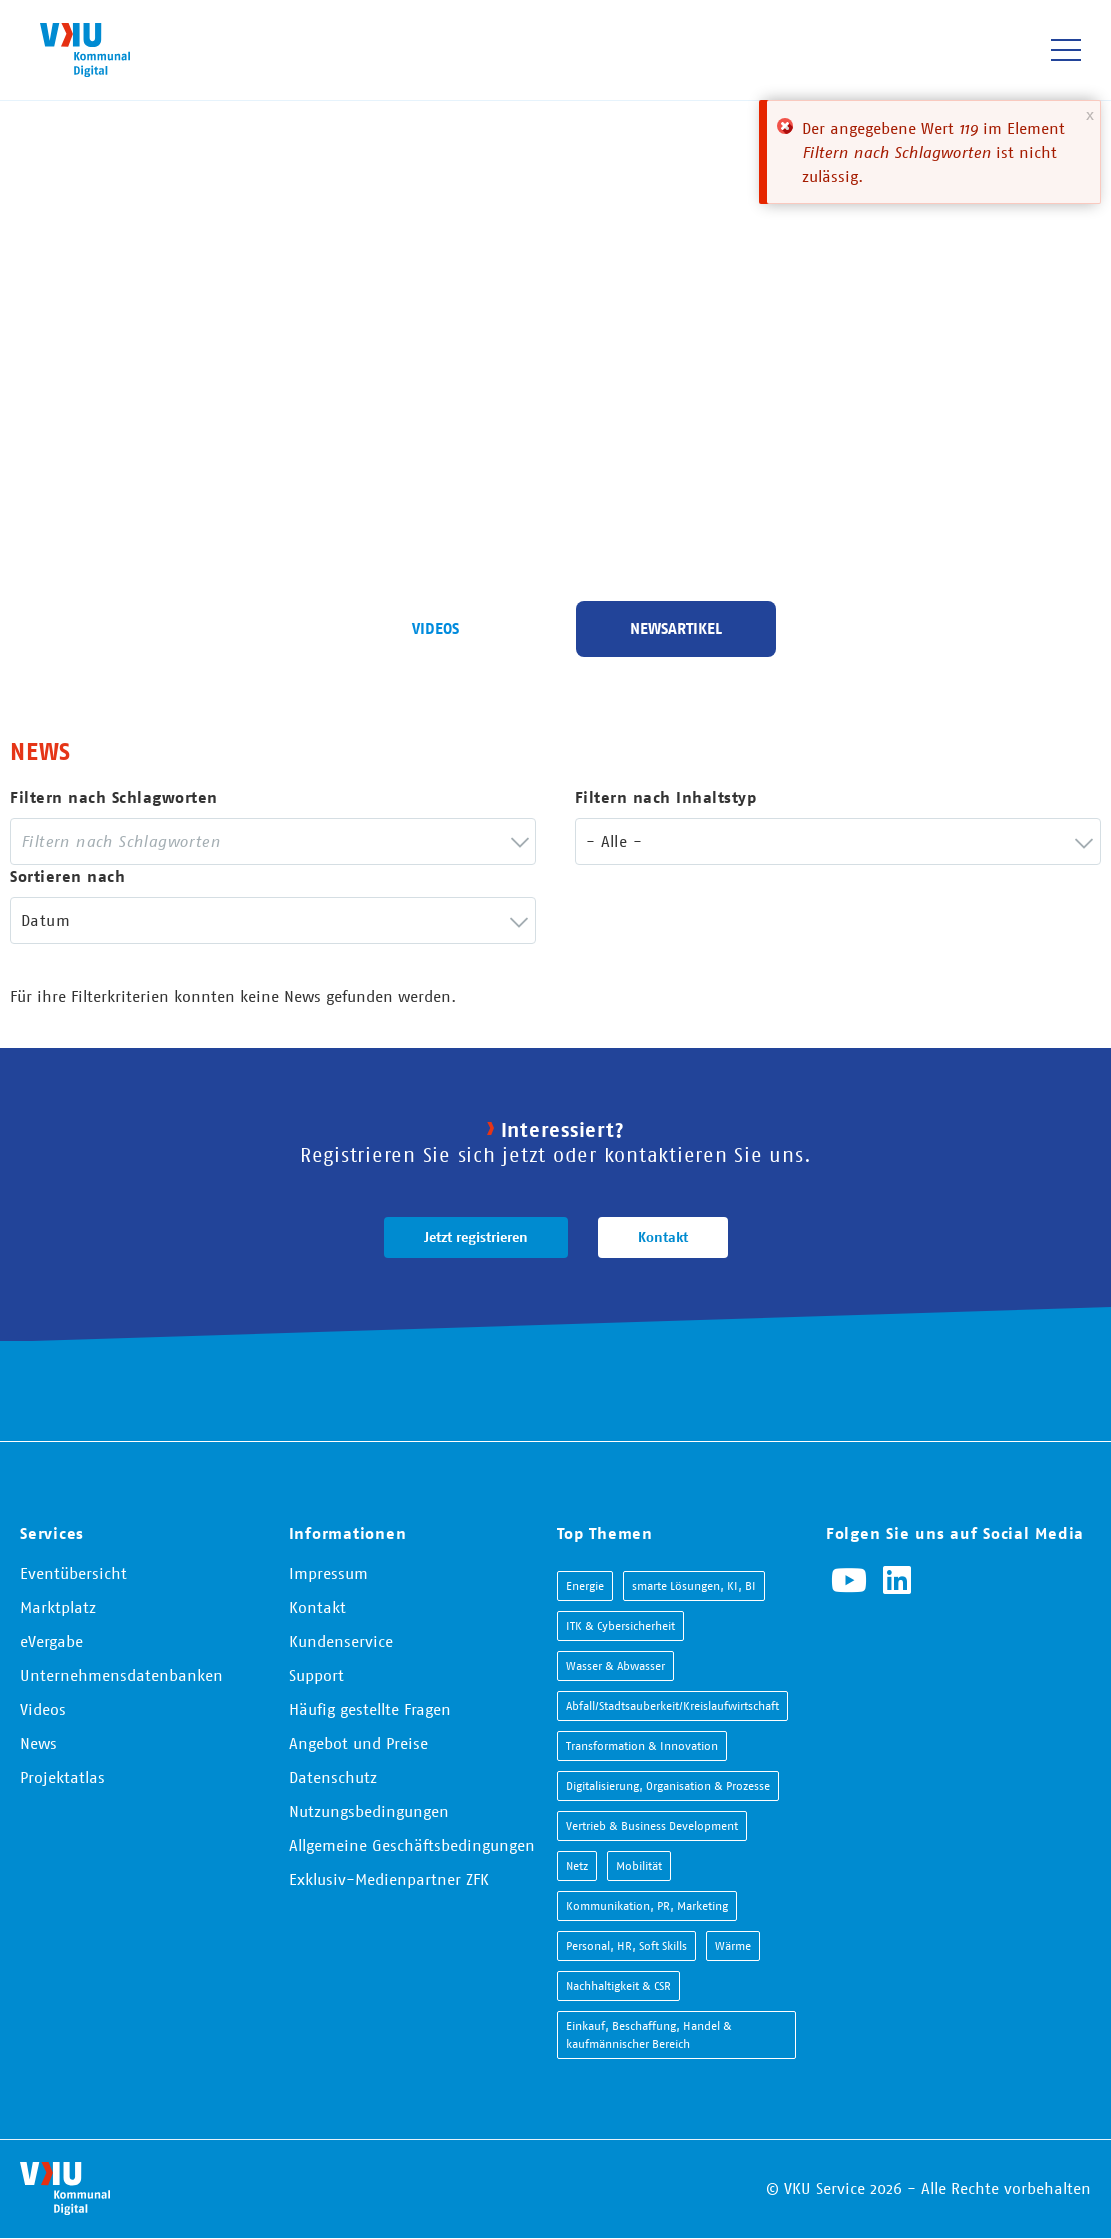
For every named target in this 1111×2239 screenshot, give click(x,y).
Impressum (328, 1573)
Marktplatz (58, 1607)
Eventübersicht (73, 1573)
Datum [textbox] (45, 920)
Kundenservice (341, 1641)
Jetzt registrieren (476, 1237)
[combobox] (273, 841)
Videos (435, 628)
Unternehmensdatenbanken (121, 1675)
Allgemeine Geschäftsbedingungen (412, 1845)
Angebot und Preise (358, 1743)
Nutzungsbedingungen (369, 1811)
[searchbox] (258, 841)
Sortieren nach (67, 876)
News (38, 1743)
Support (316, 1675)
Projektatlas (62, 1777)
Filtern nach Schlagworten (114, 797)
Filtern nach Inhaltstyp (666, 797)
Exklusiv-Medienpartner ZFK (389, 1879)
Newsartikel (676, 628)
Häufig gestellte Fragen (370, 1709)
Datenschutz (333, 1777)
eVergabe (51, 1641)
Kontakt (663, 1237)
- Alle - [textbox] (614, 841)
